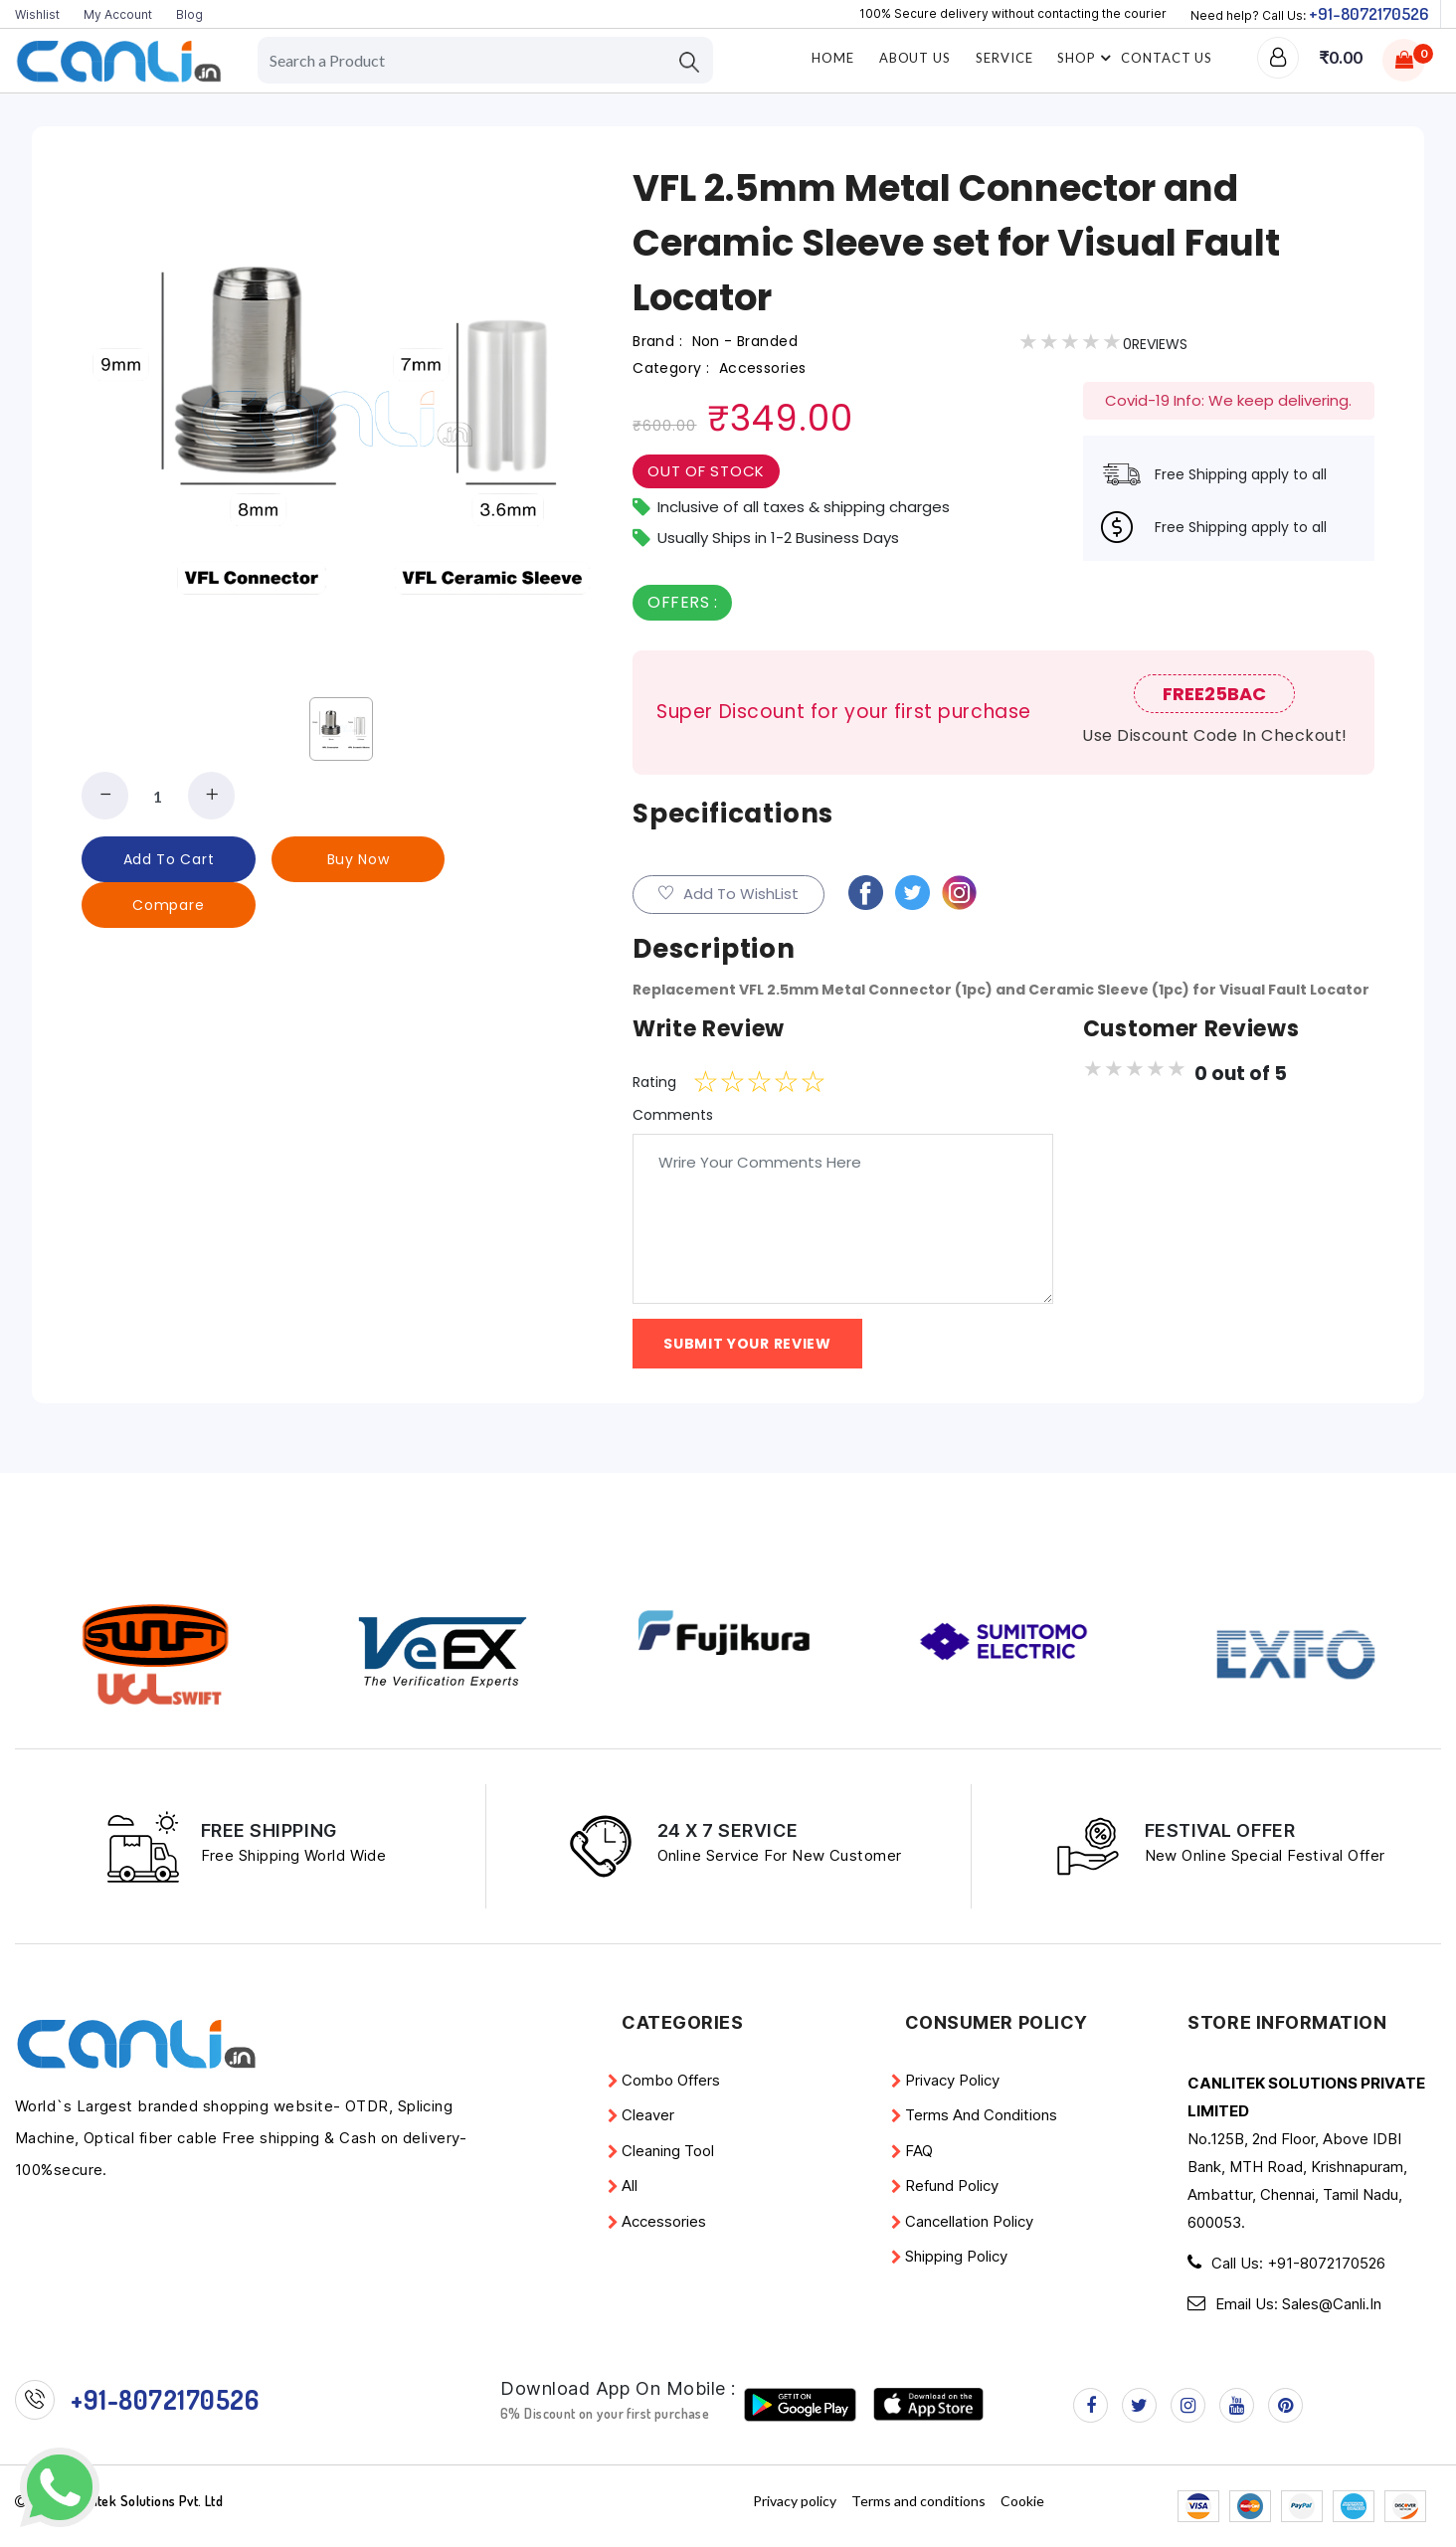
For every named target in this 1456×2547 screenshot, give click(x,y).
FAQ (919, 2150)
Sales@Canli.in (1331, 2303)
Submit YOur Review (747, 1344)
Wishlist (37, 14)
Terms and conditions (981, 2114)
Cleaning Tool (668, 2150)
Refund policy (952, 2185)
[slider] (759, 1082)
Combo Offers (671, 2080)
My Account (118, 14)
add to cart (169, 859)
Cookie (1022, 2500)
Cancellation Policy (969, 2221)
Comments (673, 1115)
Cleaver (648, 2114)
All (629, 2185)
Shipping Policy (956, 2256)
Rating (654, 1082)
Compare (168, 905)
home (833, 58)
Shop (1087, 58)
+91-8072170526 (1368, 13)
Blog (189, 14)
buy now (358, 859)
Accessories (664, 2221)
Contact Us (1166, 58)
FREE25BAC (1214, 693)
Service (1004, 58)
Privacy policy (952, 2080)
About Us (915, 58)
